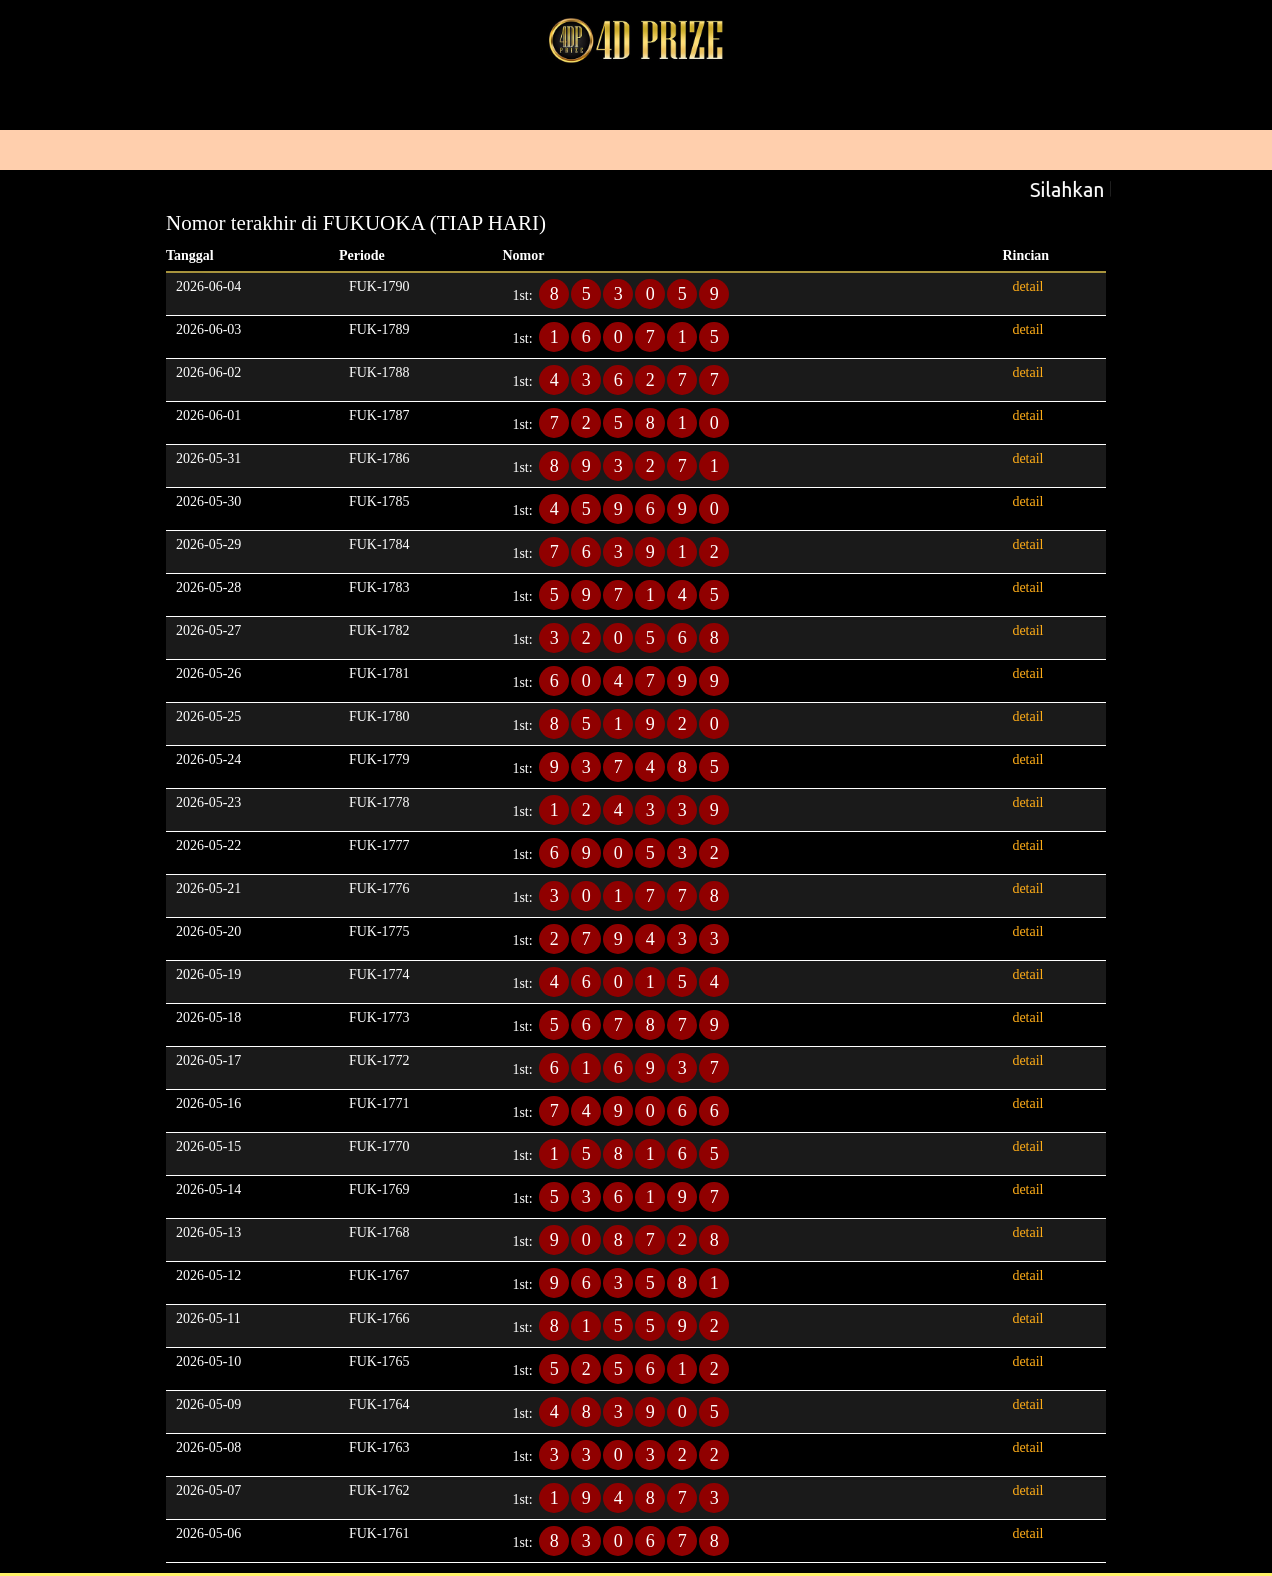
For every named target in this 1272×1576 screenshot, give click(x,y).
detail (1027, 286)
